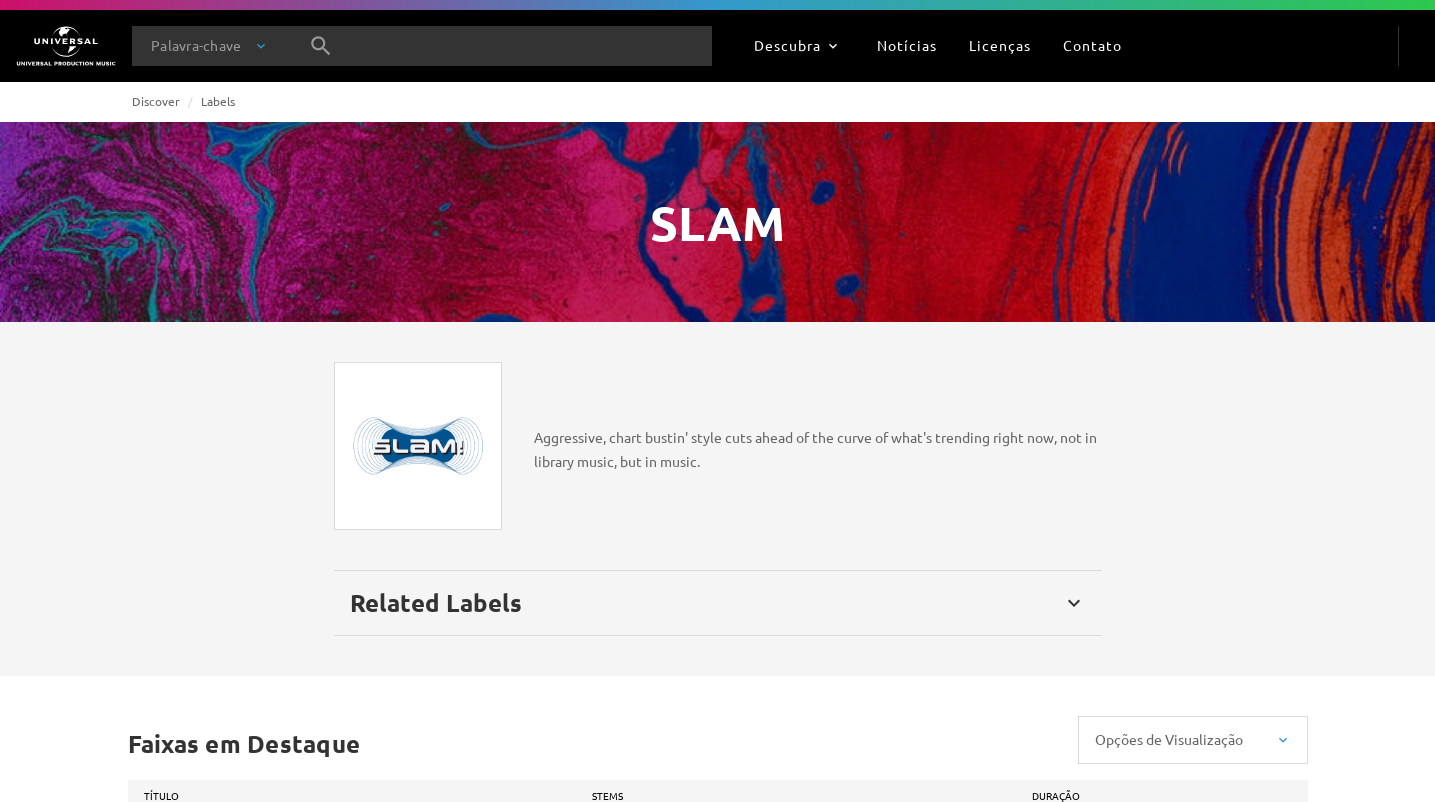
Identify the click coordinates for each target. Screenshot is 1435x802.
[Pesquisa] (321, 46)
